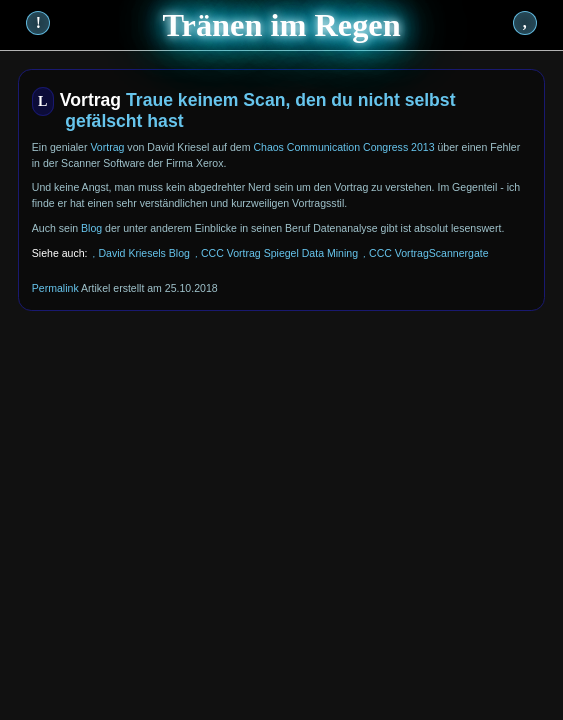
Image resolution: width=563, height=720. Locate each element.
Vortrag (107, 147)
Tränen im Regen (281, 25)
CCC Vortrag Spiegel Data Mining (279, 253)
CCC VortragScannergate (429, 253)
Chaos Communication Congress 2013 (343, 147)
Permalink (55, 288)
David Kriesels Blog (143, 253)
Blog (91, 228)
